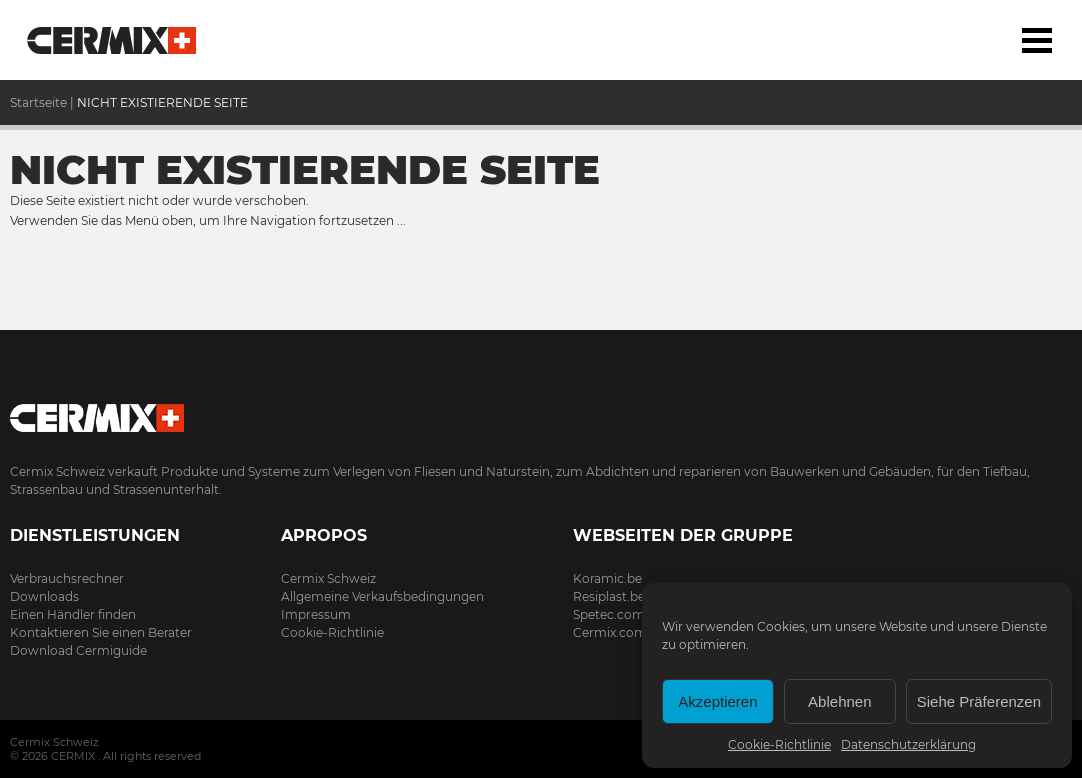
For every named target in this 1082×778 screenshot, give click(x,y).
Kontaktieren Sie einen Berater (101, 632)
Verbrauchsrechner (67, 578)
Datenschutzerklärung (908, 744)
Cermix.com (610, 632)
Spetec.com (609, 614)
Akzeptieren (717, 701)
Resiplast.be (609, 596)
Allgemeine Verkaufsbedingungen (382, 596)
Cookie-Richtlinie (779, 744)
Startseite (112, 40)
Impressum (316, 614)
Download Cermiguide (78, 650)
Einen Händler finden (73, 614)
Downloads (44, 596)
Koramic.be (607, 578)
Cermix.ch (541, 411)
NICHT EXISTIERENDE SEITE (162, 102)
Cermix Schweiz (328, 578)
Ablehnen (839, 701)
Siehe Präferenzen (979, 701)
